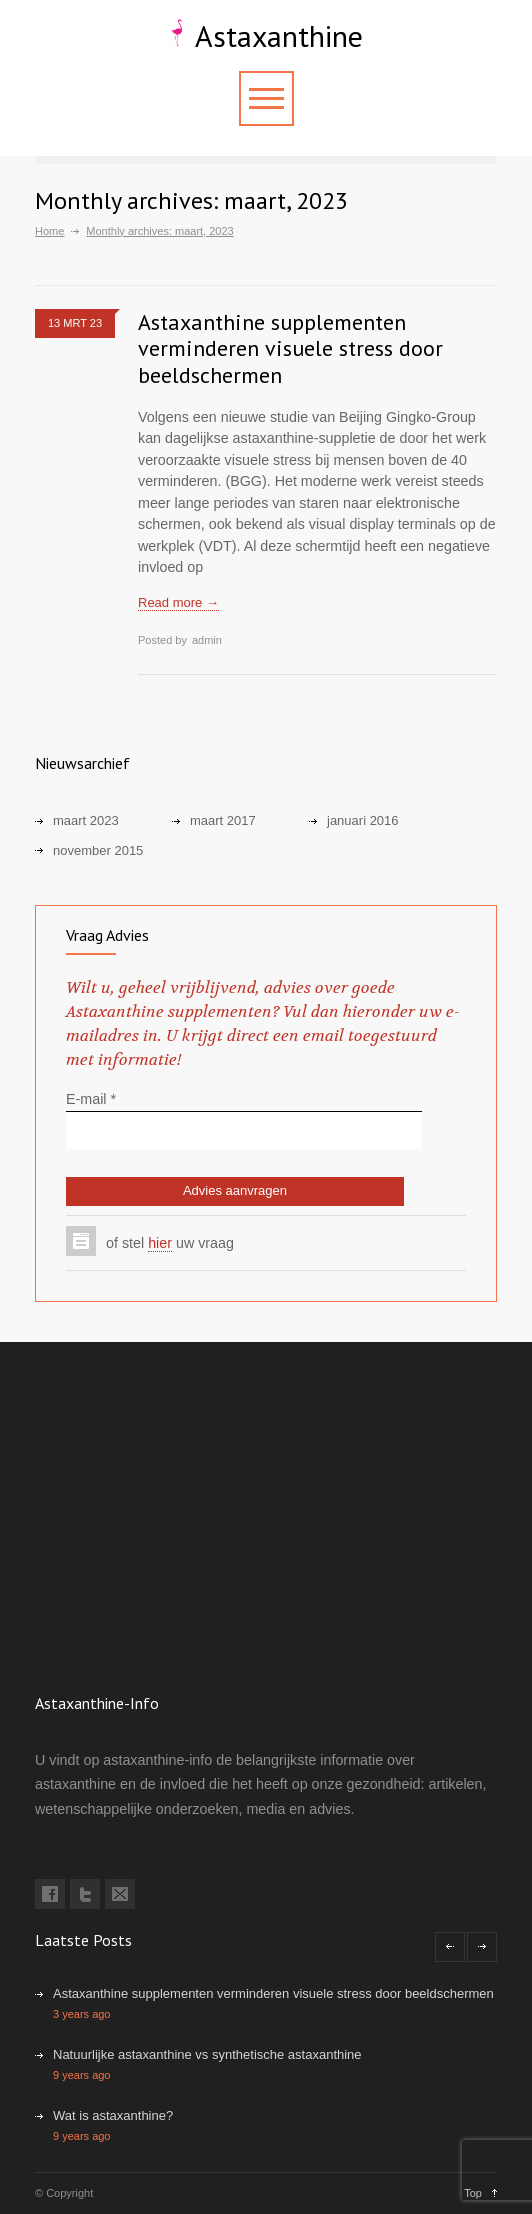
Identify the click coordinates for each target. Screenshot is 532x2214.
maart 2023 (86, 820)
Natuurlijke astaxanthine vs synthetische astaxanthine (207, 2054)
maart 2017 (223, 820)
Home (49, 231)
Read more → (178, 602)
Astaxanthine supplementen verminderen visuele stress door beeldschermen (290, 348)
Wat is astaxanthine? (113, 2115)
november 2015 (98, 850)
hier (160, 1243)
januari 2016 (363, 820)
